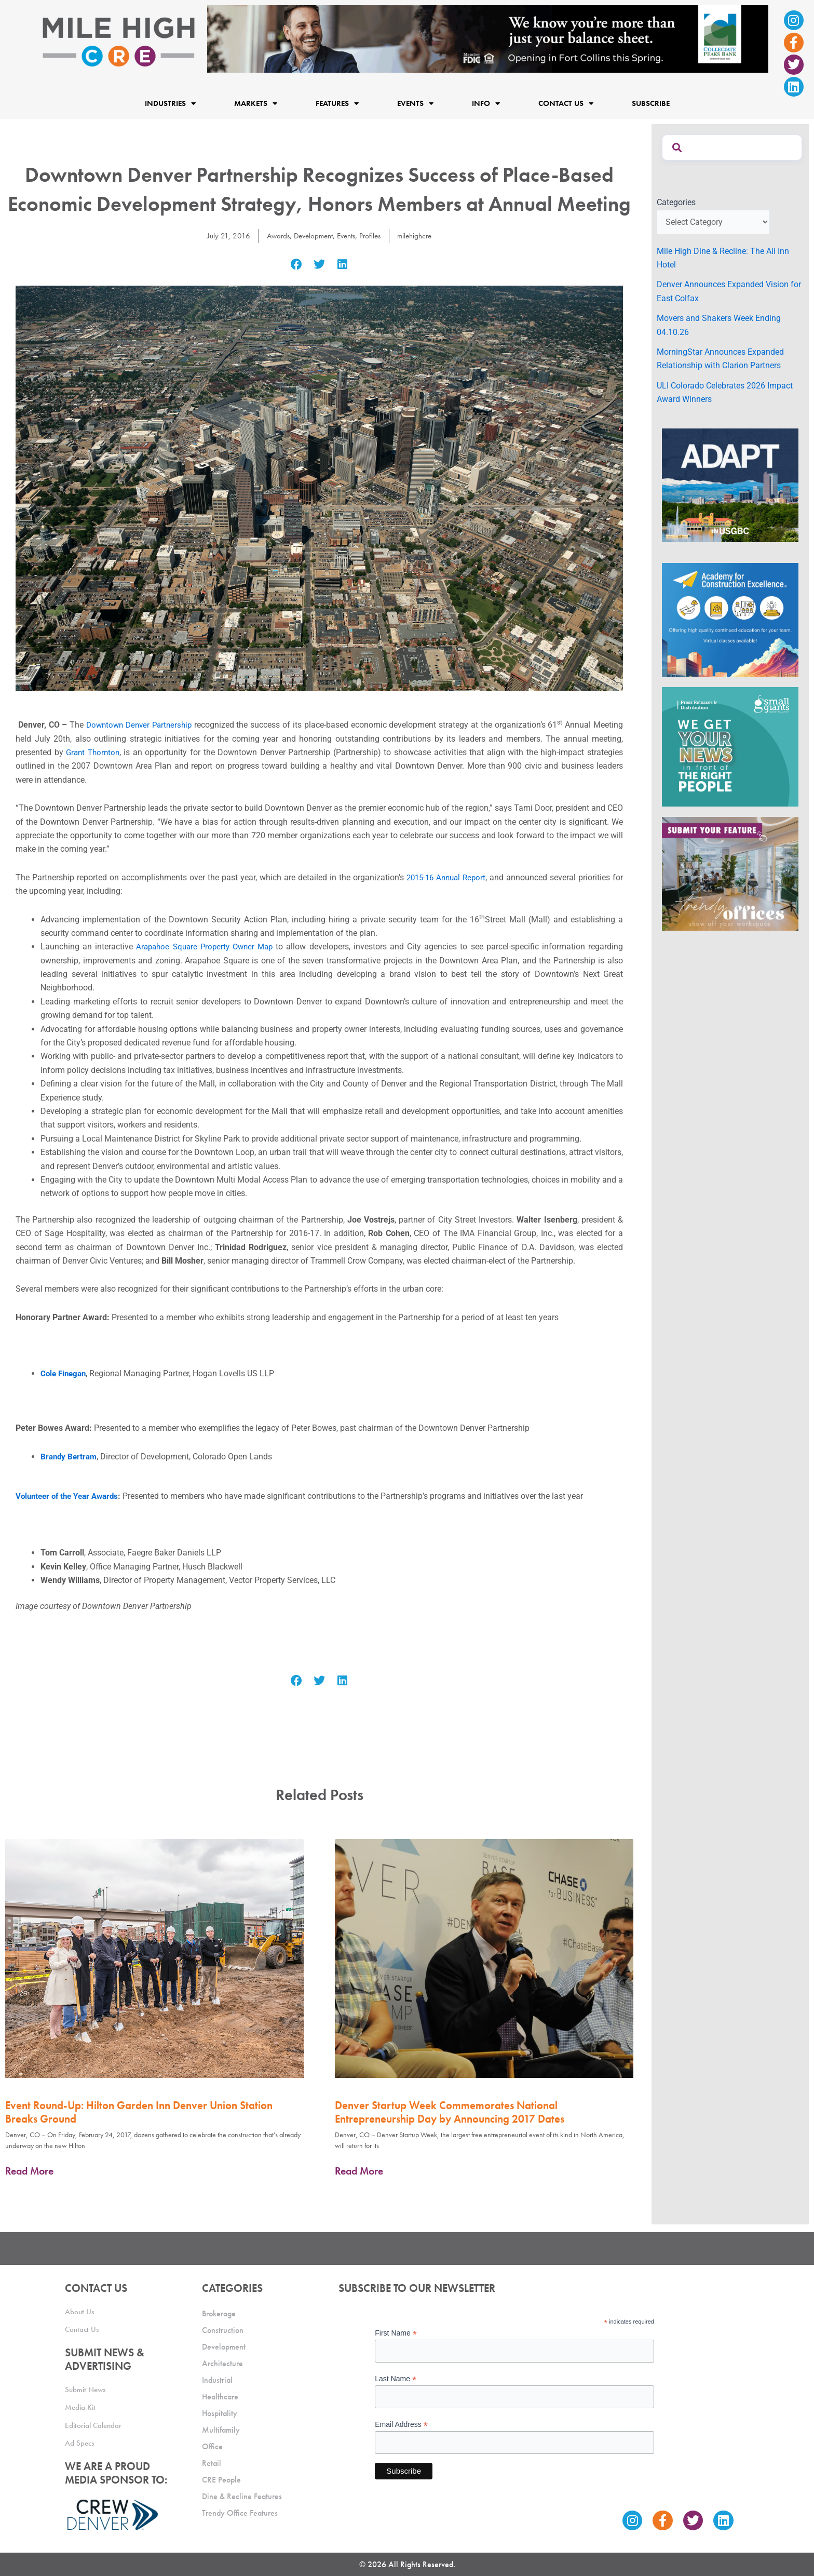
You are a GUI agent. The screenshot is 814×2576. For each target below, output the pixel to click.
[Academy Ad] (730, 619)
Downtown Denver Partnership (140, 725)
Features (337, 104)
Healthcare (220, 2393)
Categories (676, 202)
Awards (272, 235)
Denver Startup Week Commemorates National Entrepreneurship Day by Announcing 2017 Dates (449, 2111)
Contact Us (565, 104)
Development (310, 235)
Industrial (217, 2376)
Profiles (372, 235)
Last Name (395, 2376)
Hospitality (219, 2410)
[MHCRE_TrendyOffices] (730, 873)
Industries (170, 104)
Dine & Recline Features (242, 2493)
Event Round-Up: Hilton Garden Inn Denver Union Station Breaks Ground (139, 2111)
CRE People (221, 2476)
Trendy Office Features (240, 2509)
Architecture (222, 2360)
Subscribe (651, 103)
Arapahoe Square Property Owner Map (206, 946)
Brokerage (219, 2310)
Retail (211, 2459)
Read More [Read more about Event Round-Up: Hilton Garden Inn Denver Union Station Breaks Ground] (29, 2171)
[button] (296, 265)
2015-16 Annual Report (444, 877)
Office (212, 2443)
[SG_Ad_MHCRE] (730, 746)
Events (415, 104)
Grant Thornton (93, 752)
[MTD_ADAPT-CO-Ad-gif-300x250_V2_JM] (730, 484)
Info (486, 104)
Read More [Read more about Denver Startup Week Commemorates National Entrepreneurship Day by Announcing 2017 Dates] (359, 2171)
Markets (255, 104)
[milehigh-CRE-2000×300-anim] (487, 38)
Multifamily (221, 2426)
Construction (222, 2327)
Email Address (401, 2422)
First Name (396, 2330)
